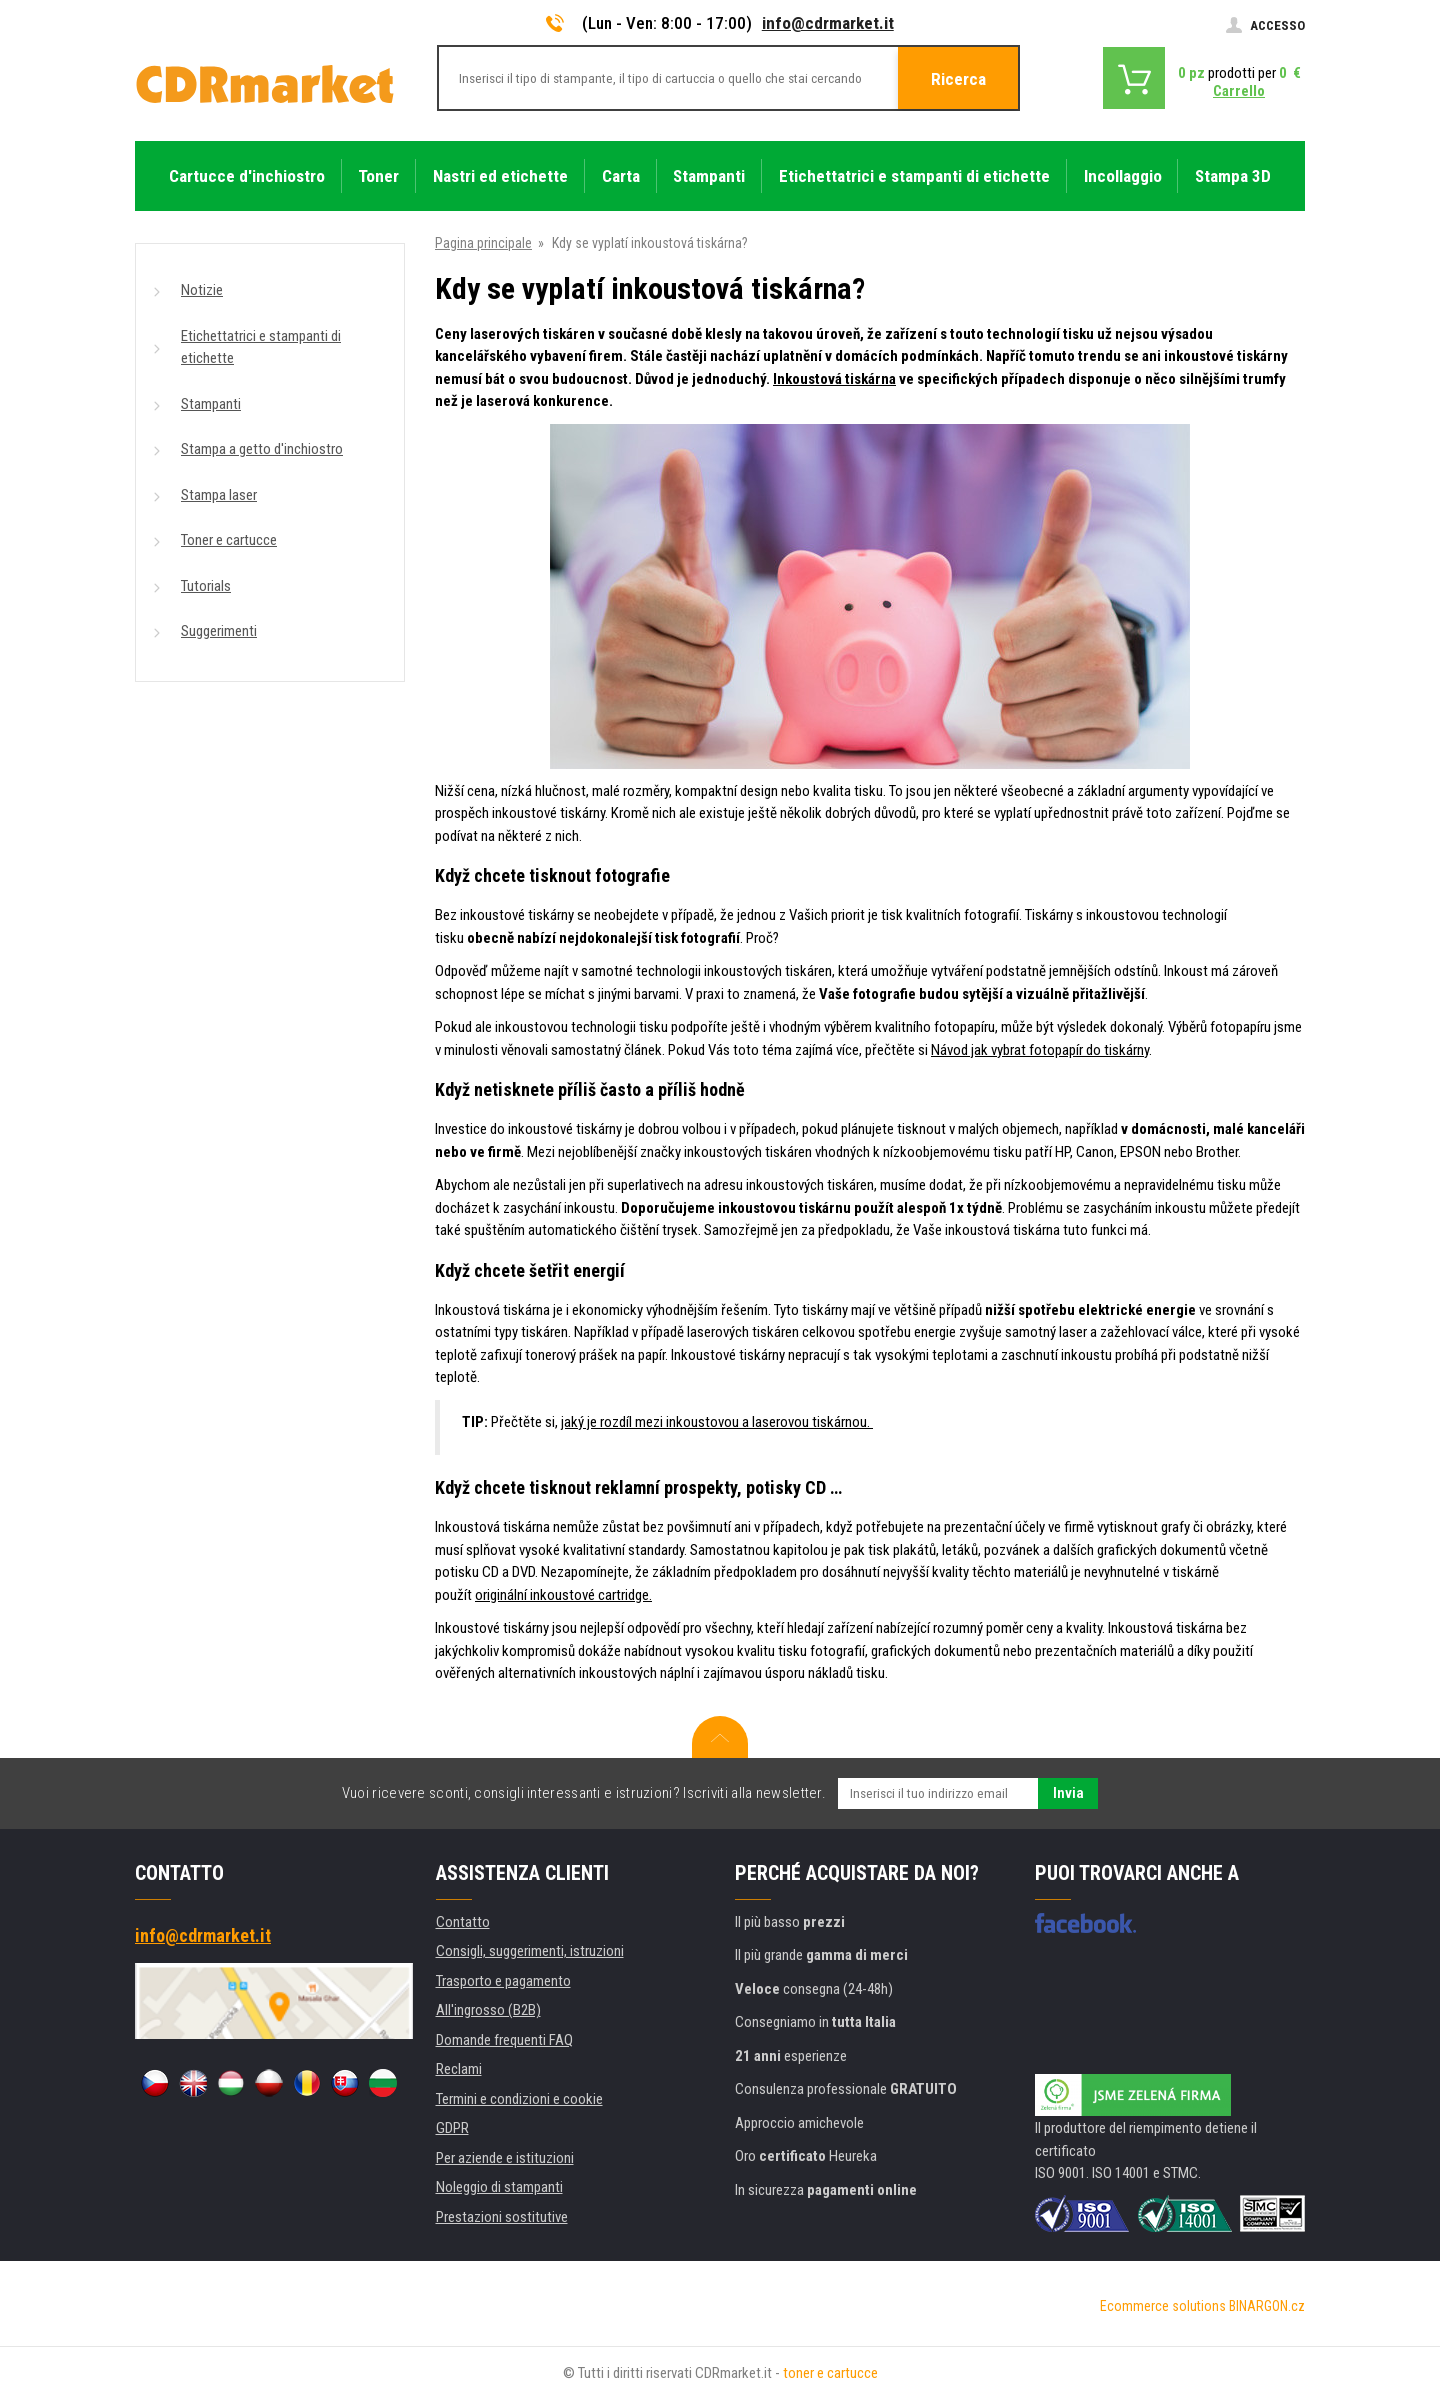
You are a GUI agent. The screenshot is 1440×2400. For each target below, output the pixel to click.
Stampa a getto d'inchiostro (262, 449)
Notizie (202, 290)
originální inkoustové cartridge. (563, 1595)
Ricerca (958, 79)
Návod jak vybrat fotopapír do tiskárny (1040, 1050)
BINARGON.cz (1267, 2306)
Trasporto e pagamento (503, 1981)
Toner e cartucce (229, 540)
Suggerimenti (219, 631)
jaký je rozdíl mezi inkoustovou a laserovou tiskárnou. (717, 1422)
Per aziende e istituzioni (505, 2158)
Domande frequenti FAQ (504, 2040)
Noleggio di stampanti (499, 2187)
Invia (1068, 1793)
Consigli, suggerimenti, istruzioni (530, 1951)
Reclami (459, 2069)
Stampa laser (219, 495)
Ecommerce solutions (1163, 2306)
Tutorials (206, 586)
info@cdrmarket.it (828, 23)
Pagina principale (483, 243)
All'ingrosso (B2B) (488, 2010)
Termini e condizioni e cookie (519, 2099)
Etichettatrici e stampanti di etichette (261, 347)
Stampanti (211, 404)
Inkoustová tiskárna (834, 379)
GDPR (452, 2128)
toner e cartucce (830, 2373)
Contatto (463, 1922)
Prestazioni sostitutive (502, 2217)
